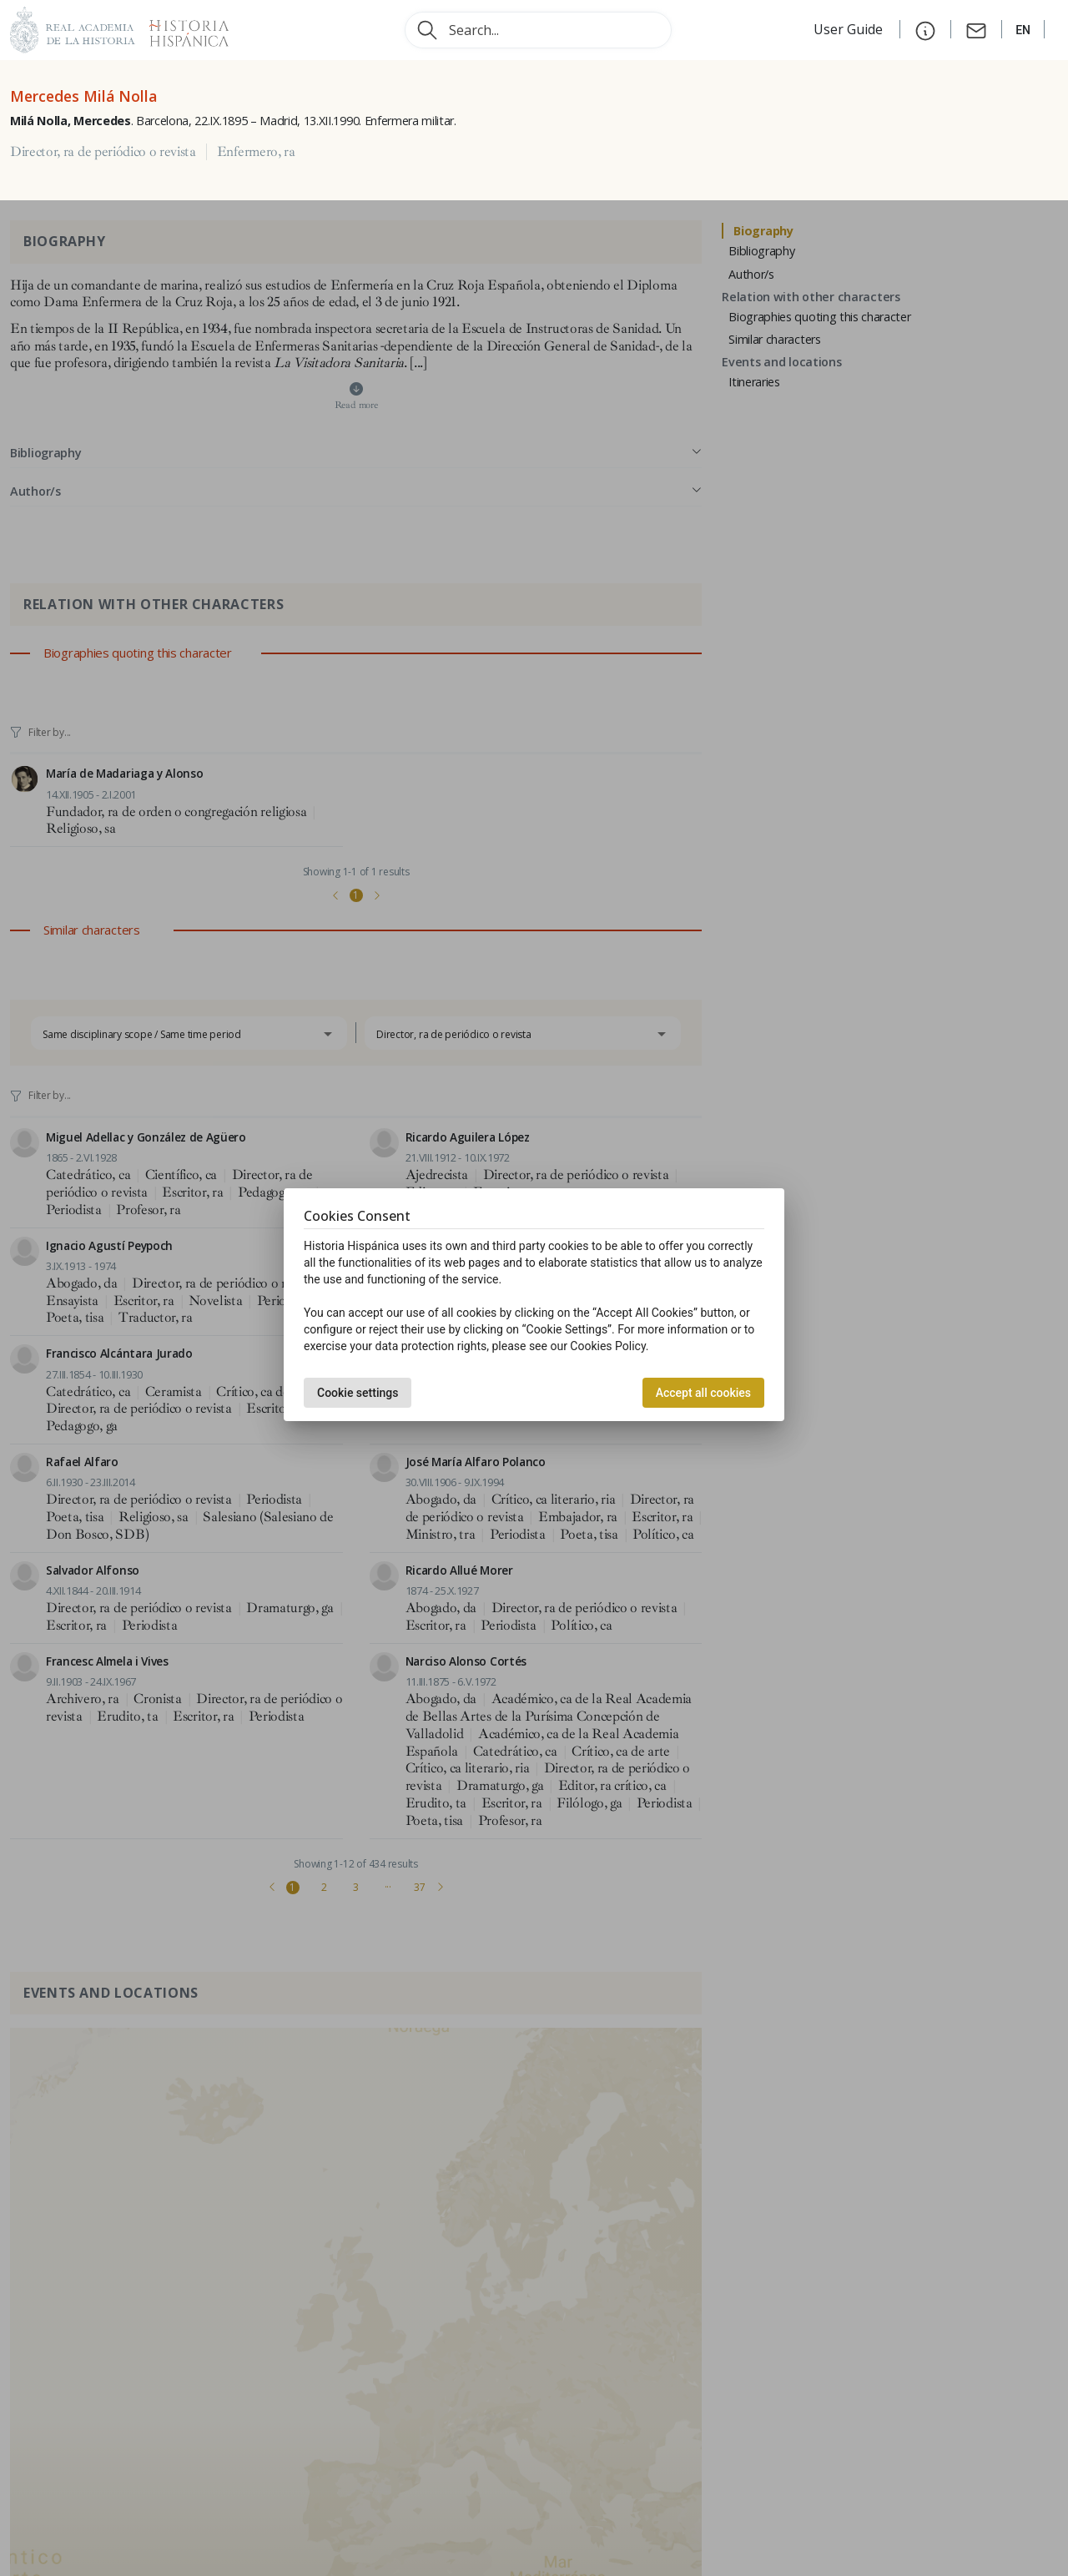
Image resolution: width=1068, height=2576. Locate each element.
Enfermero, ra (256, 152)
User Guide (850, 29)
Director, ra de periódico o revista (103, 152)
